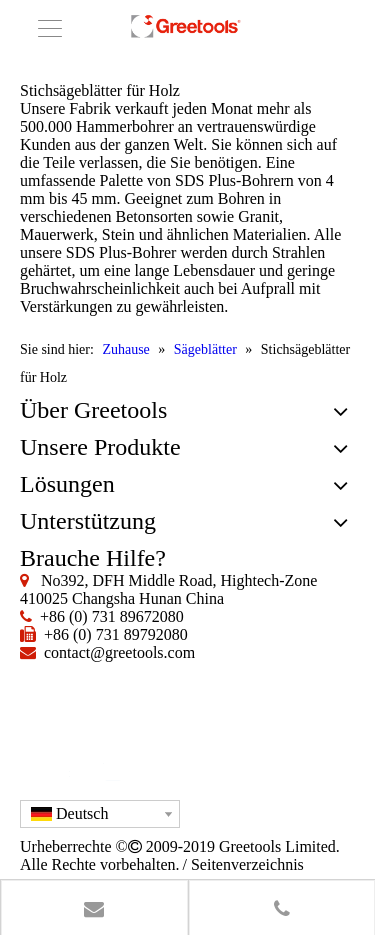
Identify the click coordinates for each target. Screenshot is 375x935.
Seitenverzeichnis (247, 864)
